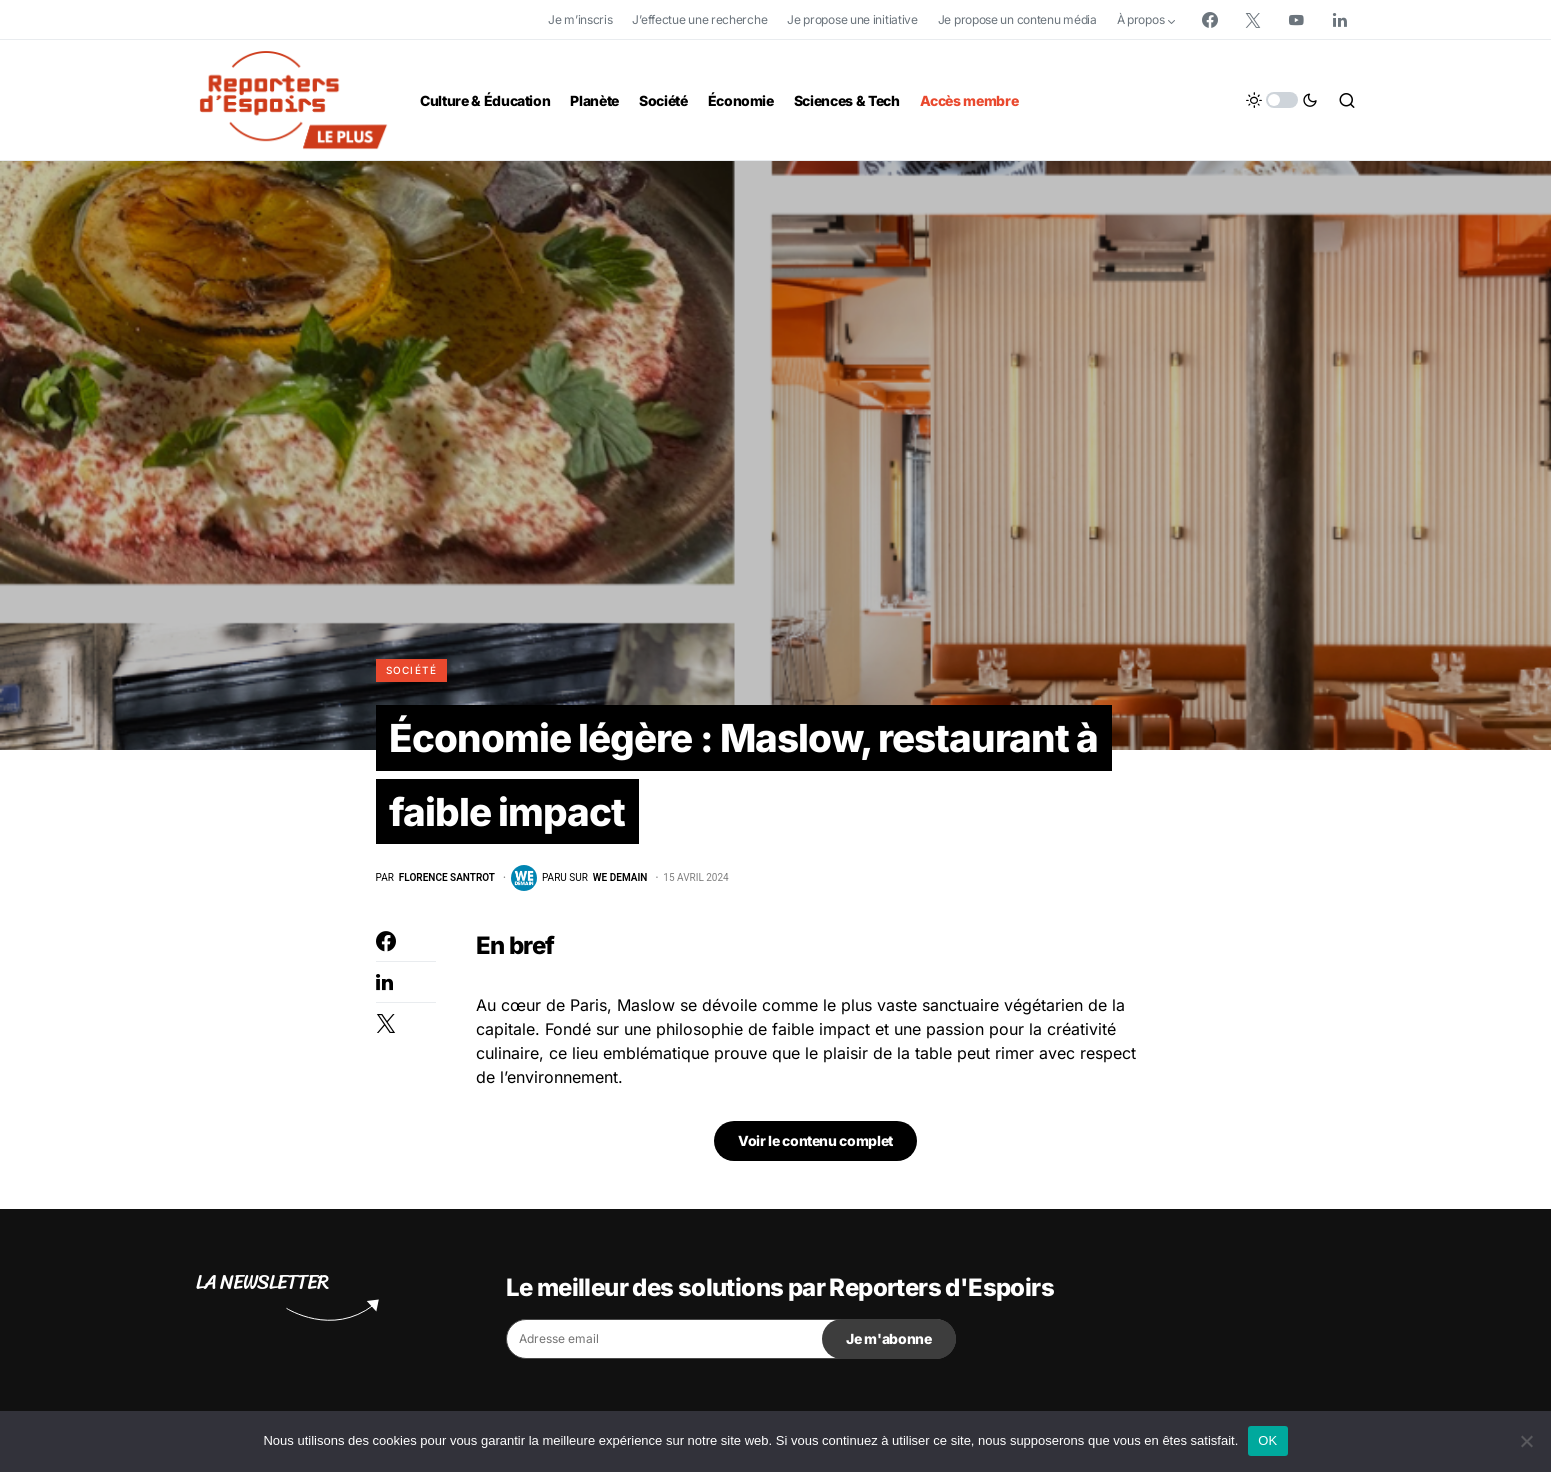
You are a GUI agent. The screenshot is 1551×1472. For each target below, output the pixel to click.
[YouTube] (1296, 20)
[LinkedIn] (1340, 20)
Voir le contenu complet (815, 1145)
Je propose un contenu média (1017, 19)
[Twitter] (1253, 20)
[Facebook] (1210, 20)
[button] (1282, 100)
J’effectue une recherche (699, 19)
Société (412, 670)
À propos (1141, 19)
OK (1267, 1440)
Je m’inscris (580, 19)
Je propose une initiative (852, 19)
